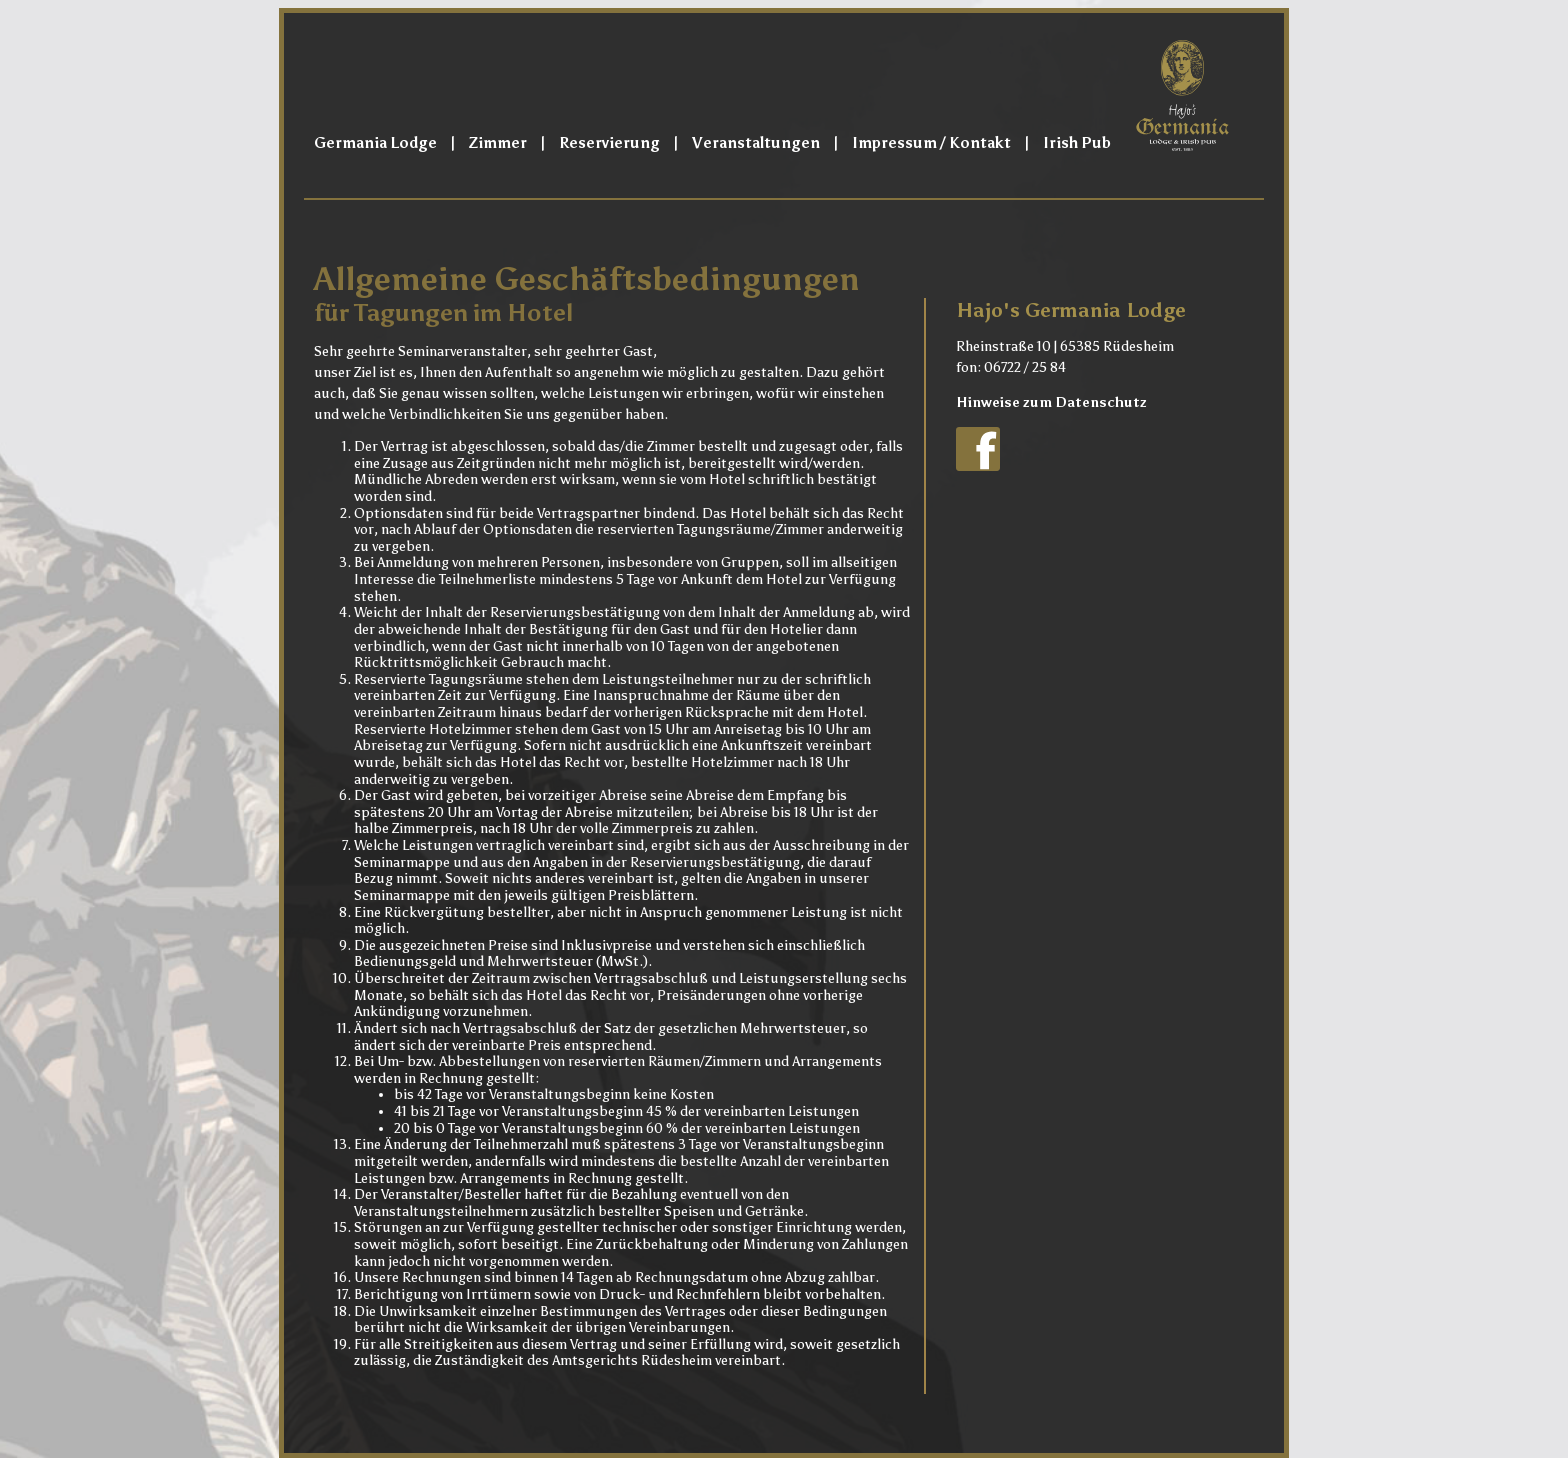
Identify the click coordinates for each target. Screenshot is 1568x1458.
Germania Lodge (375, 143)
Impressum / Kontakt (931, 143)
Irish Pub (1077, 143)
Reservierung (609, 143)
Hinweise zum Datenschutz (1051, 402)
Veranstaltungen (756, 143)
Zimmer (498, 143)
